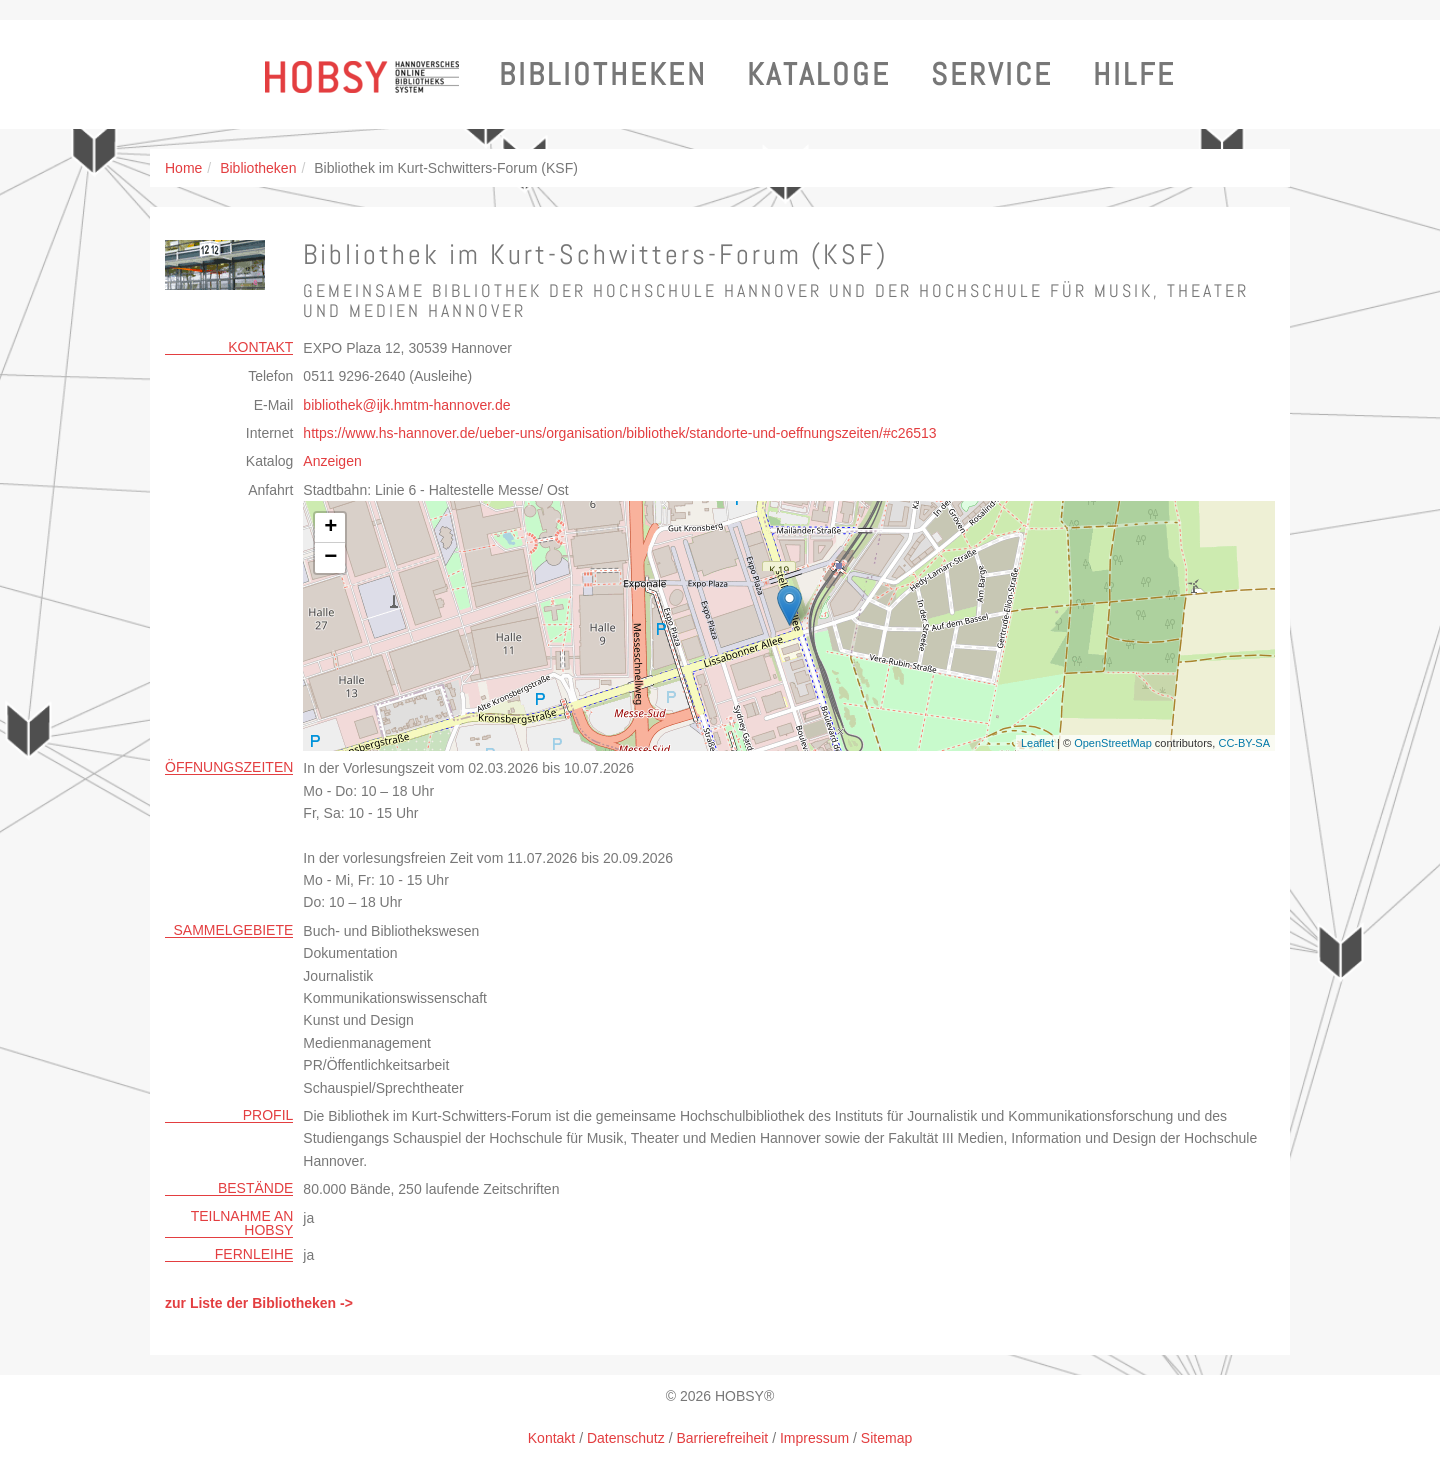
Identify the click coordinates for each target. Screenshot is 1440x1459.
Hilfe (1134, 74)
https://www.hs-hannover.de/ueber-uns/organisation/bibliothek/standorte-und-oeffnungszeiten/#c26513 (619, 433)
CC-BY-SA (1244, 743)
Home (183, 168)
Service (992, 74)
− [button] (330, 558)
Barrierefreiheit (722, 1438)
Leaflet (1037, 743)
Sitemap (886, 1438)
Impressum (814, 1438)
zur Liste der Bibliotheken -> (259, 1303)
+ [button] (330, 528)
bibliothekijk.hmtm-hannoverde (406, 405)
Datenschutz (626, 1438)
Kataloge (819, 74)
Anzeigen (332, 461)
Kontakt (551, 1438)
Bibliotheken (603, 74)
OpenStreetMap (1113, 743)
